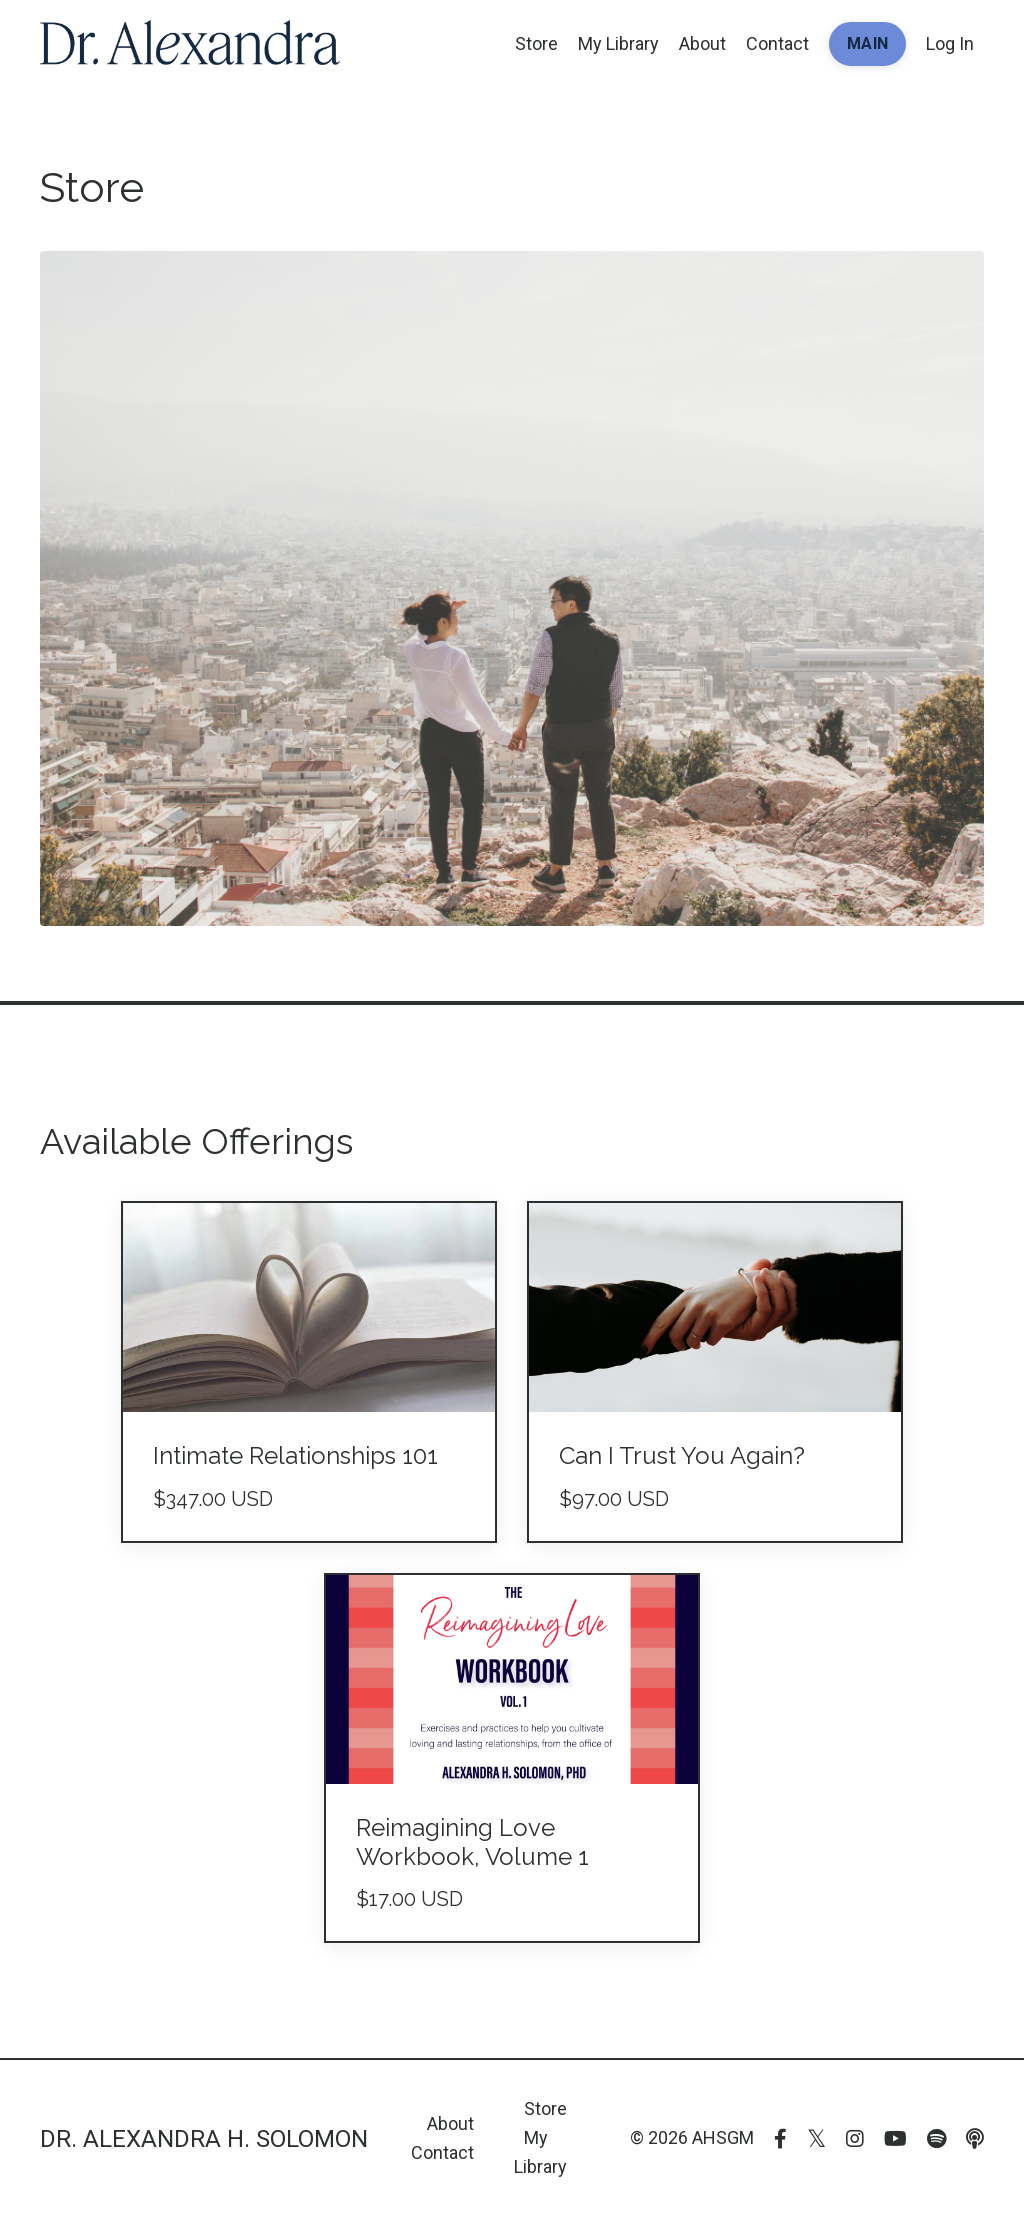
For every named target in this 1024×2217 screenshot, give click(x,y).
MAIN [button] (867, 43)
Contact (777, 43)
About (702, 43)
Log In (950, 43)
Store (536, 43)
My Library (618, 43)
